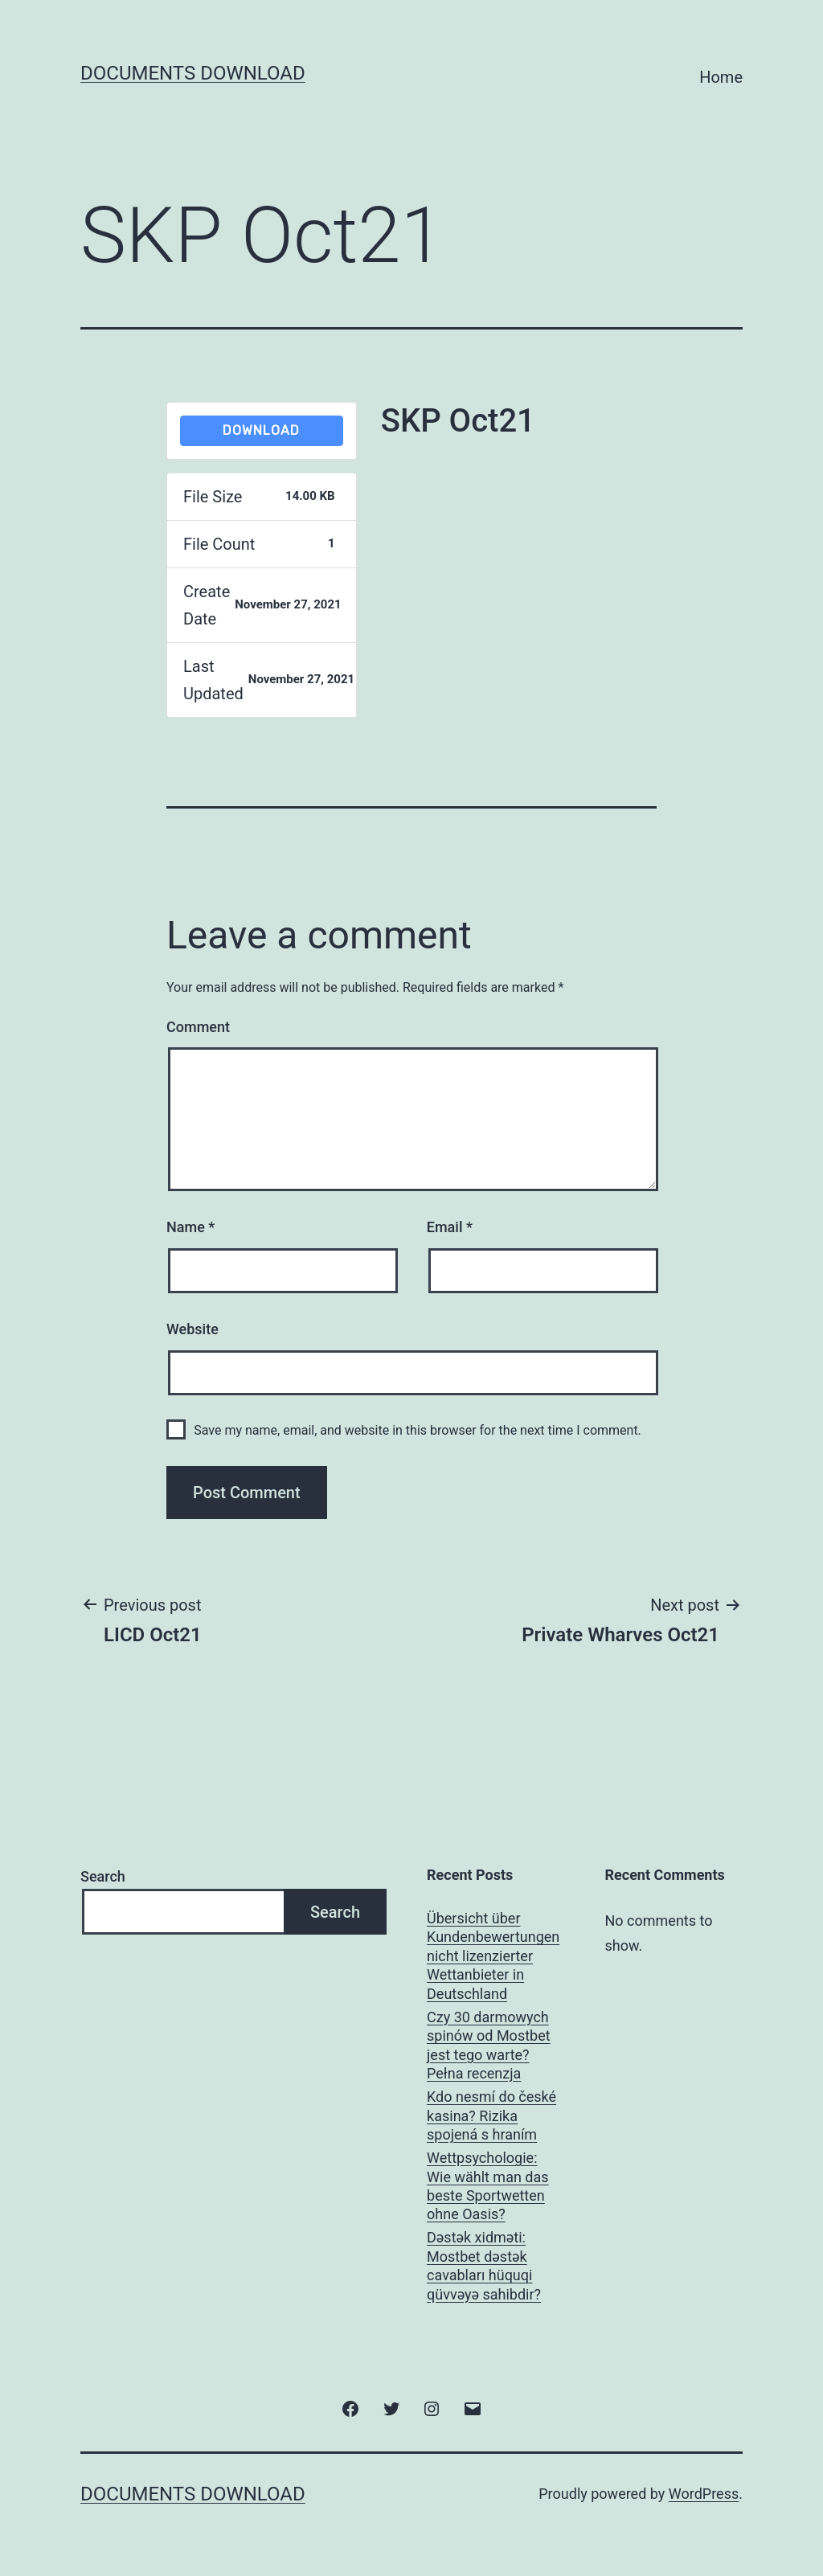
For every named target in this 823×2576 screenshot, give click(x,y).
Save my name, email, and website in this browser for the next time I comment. (417, 1430)
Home (721, 77)
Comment (198, 1026)
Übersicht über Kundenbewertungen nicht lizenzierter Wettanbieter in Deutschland (493, 1956)
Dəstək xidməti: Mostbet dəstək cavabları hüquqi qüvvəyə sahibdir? (484, 2265)
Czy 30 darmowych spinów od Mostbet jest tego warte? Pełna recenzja (489, 2045)
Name (190, 1226)
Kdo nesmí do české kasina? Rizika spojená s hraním (491, 2115)
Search (102, 1876)
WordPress (704, 2493)
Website (192, 1329)
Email (450, 1226)
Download (261, 430)
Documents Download (192, 73)
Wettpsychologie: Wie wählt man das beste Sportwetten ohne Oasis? (488, 2185)
